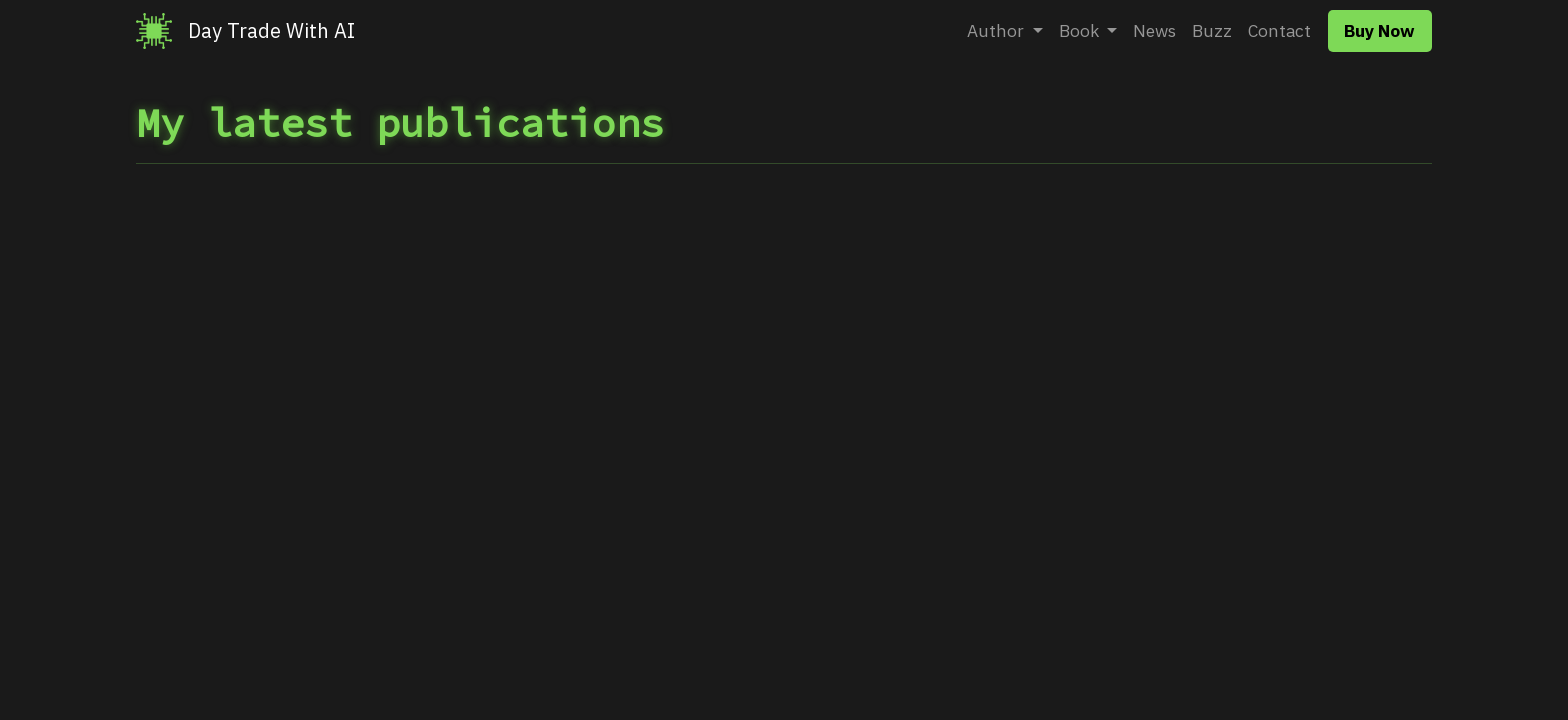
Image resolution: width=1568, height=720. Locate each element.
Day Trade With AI (271, 30)
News (1154, 30)
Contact (1279, 30)
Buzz (1212, 30)
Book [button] (1081, 30)
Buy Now (1379, 30)
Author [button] (997, 30)
